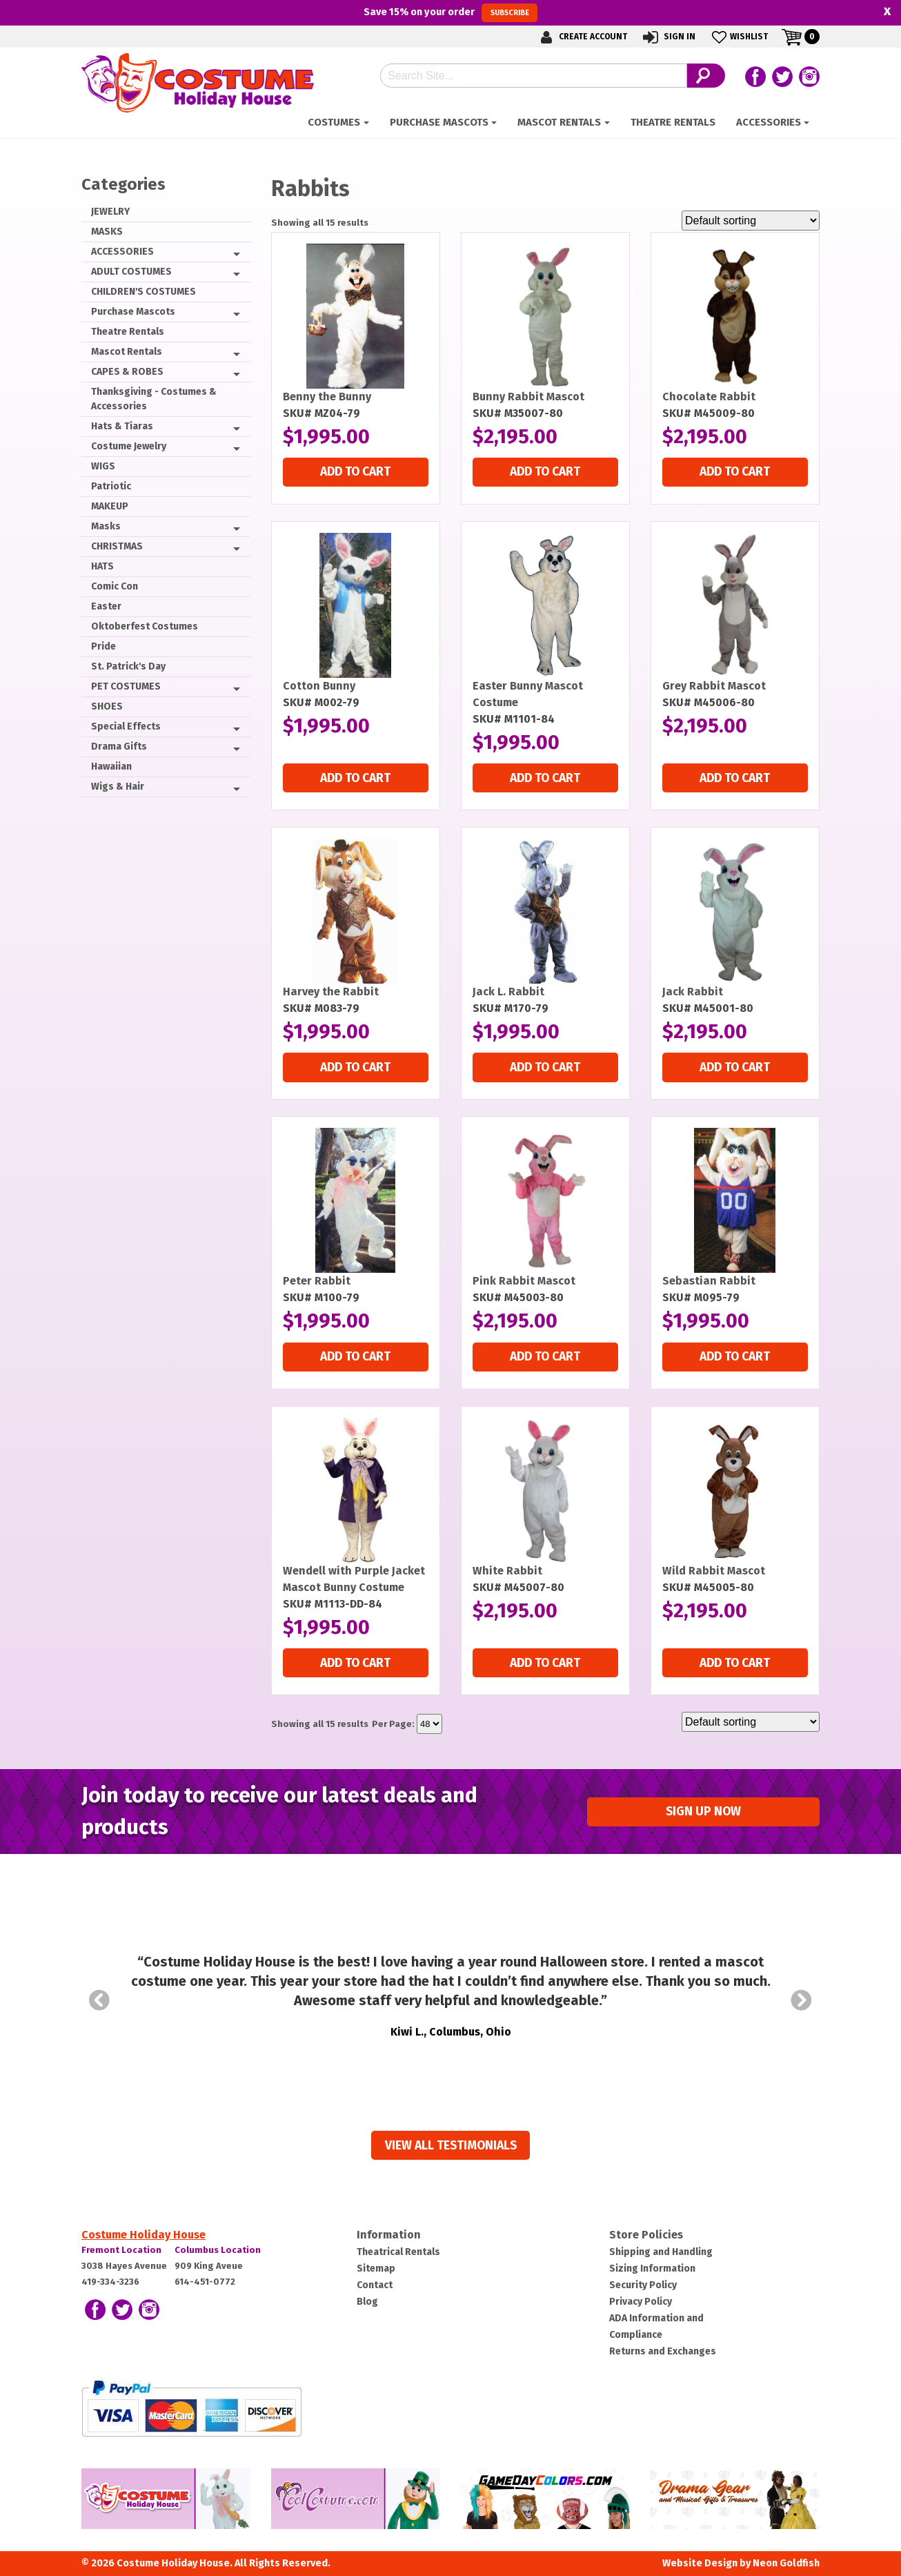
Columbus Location (218, 2250)
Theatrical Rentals (398, 2252)
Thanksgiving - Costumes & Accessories (154, 399)
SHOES (107, 706)
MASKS (107, 231)
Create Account (581, 37)
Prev (99, 2000)
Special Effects (126, 726)
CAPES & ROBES (127, 372)
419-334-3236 (110, 2281)
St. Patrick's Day (128, 666)
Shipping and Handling (661, 2252)
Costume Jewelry (128, 446)
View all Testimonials (451, 2145)
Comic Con (114, 586)
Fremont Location (121, 2250)
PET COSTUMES (126, 686)
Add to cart (355, 472)
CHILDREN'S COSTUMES (143, 291)
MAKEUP (109, 506)
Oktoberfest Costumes (144, 626)
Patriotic (111, 486)
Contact (375, 2285)
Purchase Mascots (439, 122)
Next (802, 2000)
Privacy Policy (640, 2301)
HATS (102, 566)
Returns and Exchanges (662, 2351)
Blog (367, 2301)
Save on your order (450, 12)
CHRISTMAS (117, 546)
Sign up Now (703, 1811)
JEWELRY (110, 211)
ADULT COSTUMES (131, 271)
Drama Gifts (119, 746)
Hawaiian (111, 766)
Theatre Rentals (673, 122)
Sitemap (376, 2268)
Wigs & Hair (117, 786)
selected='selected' (429, 1724)
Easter (106, 606)
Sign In (668, 37)
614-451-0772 (205, 2281)
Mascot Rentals (559, 122)
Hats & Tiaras (122, 426)
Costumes (334, 122)
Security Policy (643, 2285)
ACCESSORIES (768, 122)
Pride (103, 646)
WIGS (103, 466)
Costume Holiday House (143, 2234)
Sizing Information (652, 2268)
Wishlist (738, 37)
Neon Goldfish (786, 2563)
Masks (106, 526)
